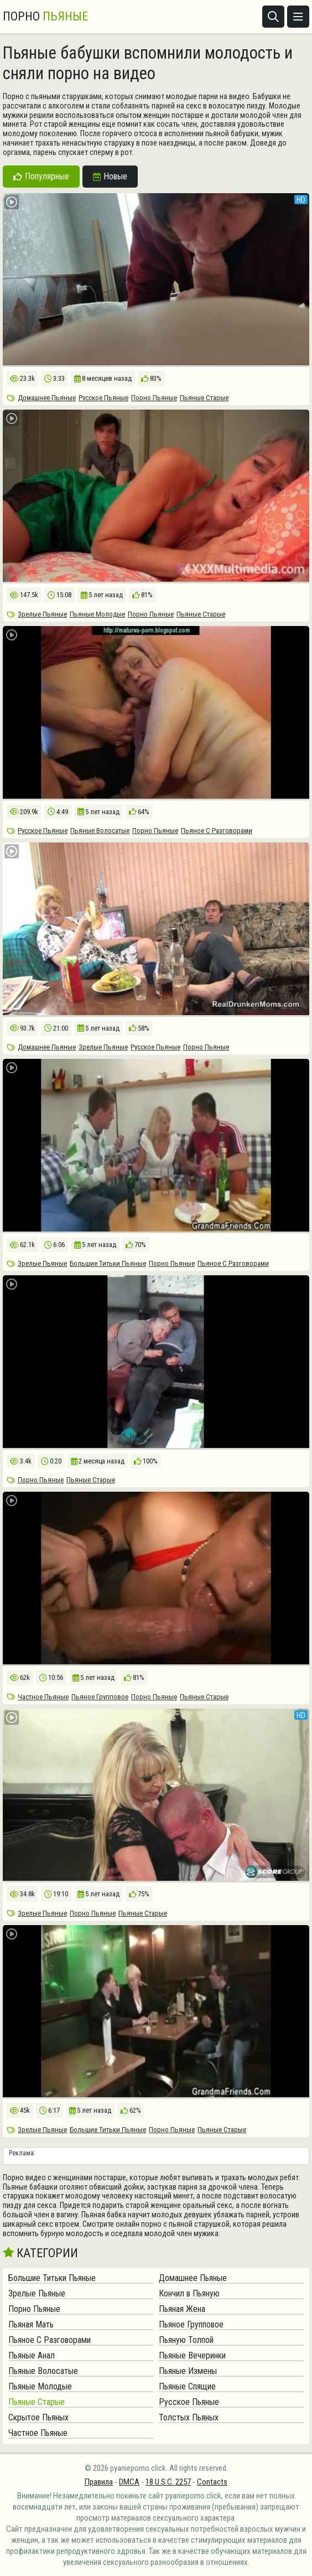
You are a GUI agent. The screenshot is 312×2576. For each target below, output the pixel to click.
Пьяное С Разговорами (216, 830)
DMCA (129, 2482)
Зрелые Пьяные (42, 614)
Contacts (212, 2482)
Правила (99, 2482)
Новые (110, 176)
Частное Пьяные (43, 1696)
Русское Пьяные (103, 397)
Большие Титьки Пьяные (108, 1263)
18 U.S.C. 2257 (168, 2482)
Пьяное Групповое (99, 1696)
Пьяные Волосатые (99, 830)
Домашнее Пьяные (47, 397)
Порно (45, 17)
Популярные (41, 176)
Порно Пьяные (154, 397)
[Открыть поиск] (273, 17)
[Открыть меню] (298, 17)
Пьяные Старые (204, 397)
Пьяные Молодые (97, 614)
